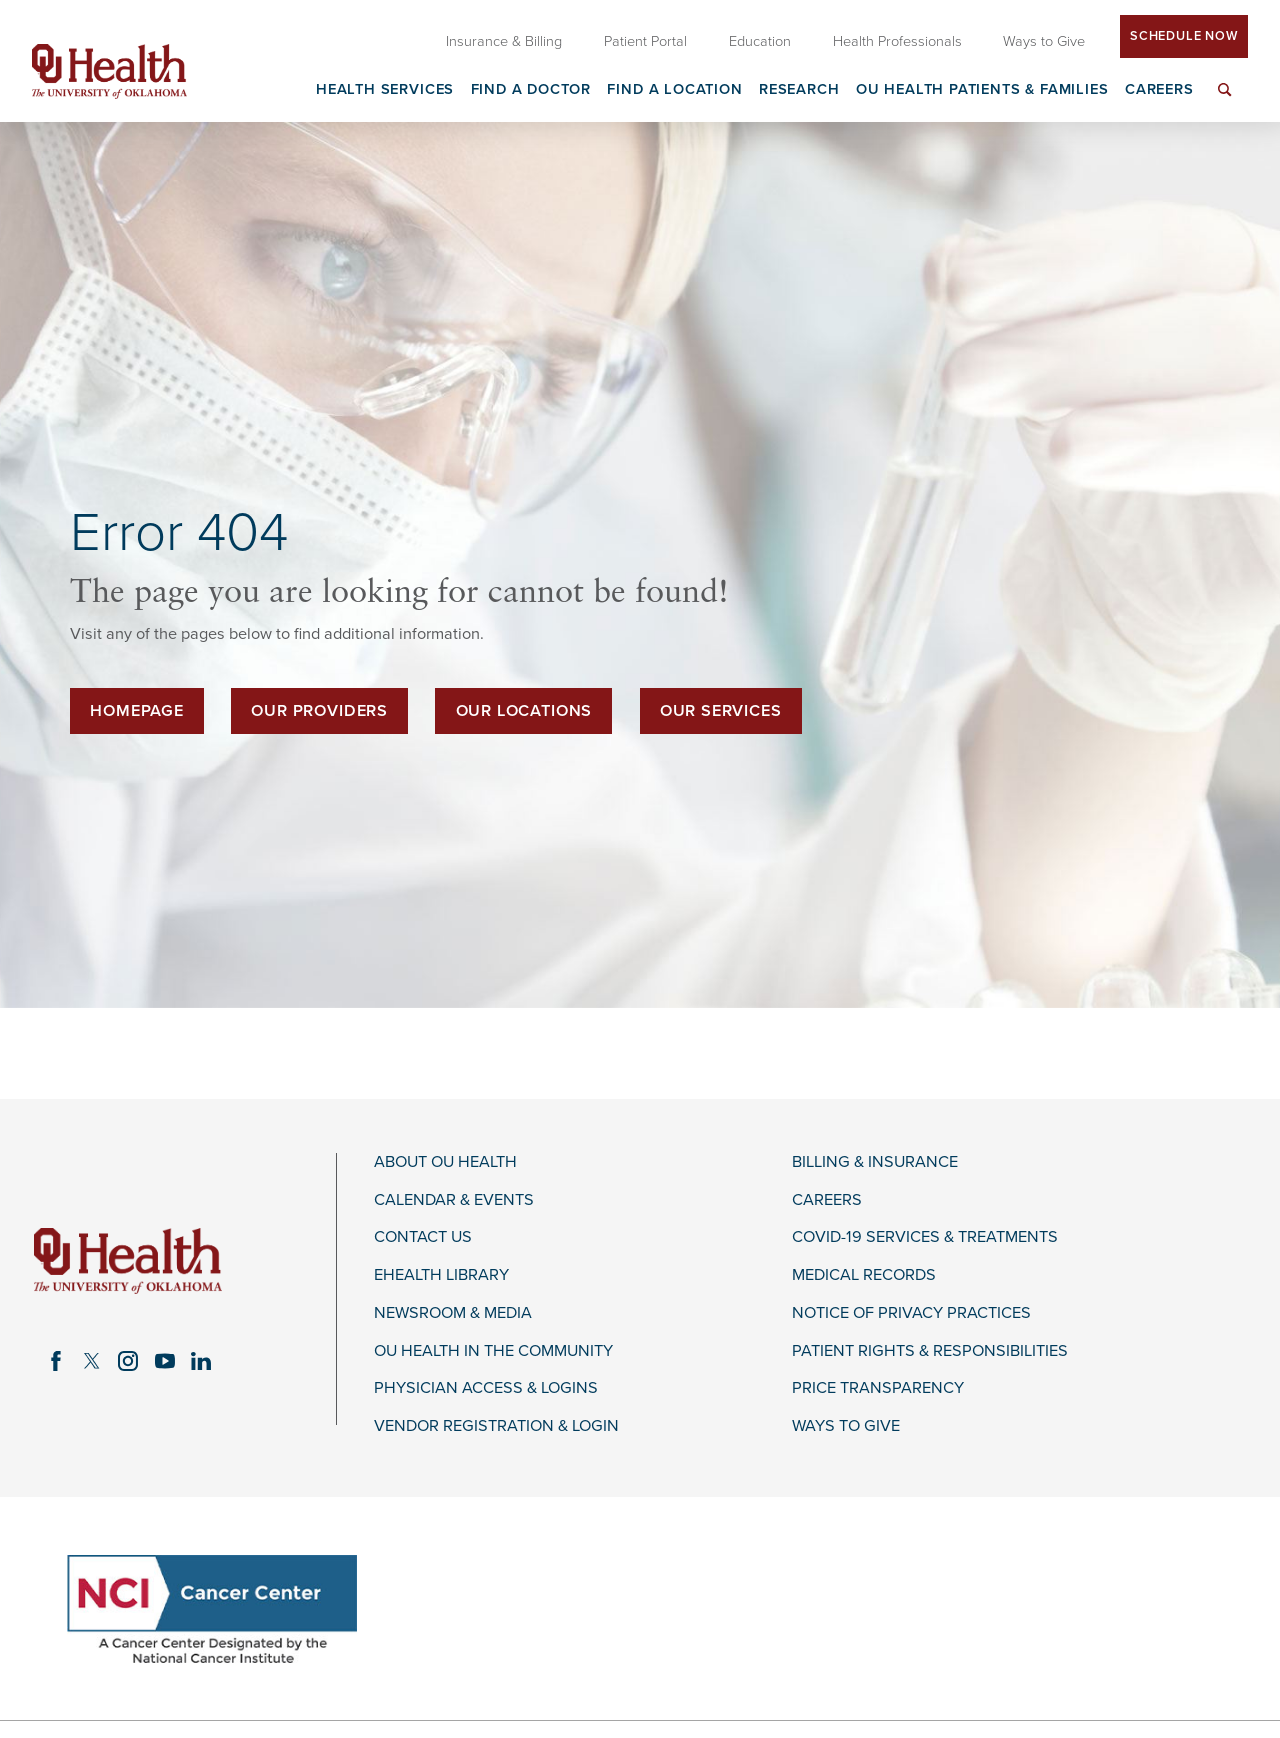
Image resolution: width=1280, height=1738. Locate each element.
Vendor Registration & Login (496, 1426)
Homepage (137, 711)
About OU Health (445, 1162)
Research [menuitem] (799, 90)
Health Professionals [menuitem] (897, 41)
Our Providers (319, 711)
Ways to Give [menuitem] (1044, 41)
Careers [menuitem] (1159, 90)
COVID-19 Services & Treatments (925, 1237)
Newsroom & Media (453, 1313)
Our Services (721, 711)
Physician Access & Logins (486, 1388)
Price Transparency (878, 1388)
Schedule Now (1184, 36)
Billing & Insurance (875, 1162)
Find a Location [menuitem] (674, 90)
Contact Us (423, 1237)
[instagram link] (128, 1361)
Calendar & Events (454, 1200)
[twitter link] (92, 1361)
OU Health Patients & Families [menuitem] (982, 90)
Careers (827, 1200)
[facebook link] (56, 1361)
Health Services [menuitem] (385, 90)
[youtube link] (165, 1361)
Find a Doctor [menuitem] (531, 90)
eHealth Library (441, 1275)
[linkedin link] (201, 1361)
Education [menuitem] (760, 41)
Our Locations (524, 711)
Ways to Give (846, 1426)
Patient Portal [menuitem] (645, 41)
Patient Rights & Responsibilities (930, 1351)
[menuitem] (1225, 101)
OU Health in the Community (493, 1351)
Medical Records (864, 1275)
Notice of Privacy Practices (911, 1313)
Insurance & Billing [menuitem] (504, 41)
